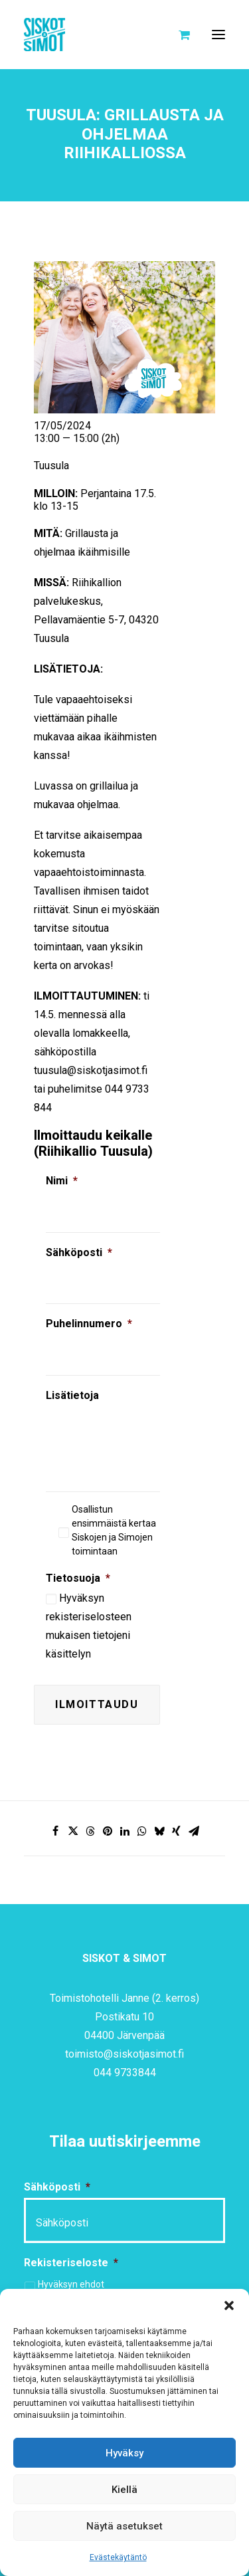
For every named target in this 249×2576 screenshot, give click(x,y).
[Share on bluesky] (159, 1831)
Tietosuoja (78, 1578)
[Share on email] (194, 1831)
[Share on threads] (90, 1831)
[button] (229, 2305)
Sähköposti (79, 1252)
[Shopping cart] (178, 35)
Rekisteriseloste (71, 2262)
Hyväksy (124, 2453)
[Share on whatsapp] (142, 1831)
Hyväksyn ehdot (71, 2284)
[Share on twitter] (73, 1831)
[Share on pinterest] (108, 1831)
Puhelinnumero (89, 1323)
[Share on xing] (177, 1831)
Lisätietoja (72, 1395)
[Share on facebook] (56, 1831)
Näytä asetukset (124, 2526)
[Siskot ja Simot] (44, 34)
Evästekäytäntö (118, 2557)
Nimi (62, 1180)
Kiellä (124, 2490)
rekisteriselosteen (88, 1616)
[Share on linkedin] (125, 1831)
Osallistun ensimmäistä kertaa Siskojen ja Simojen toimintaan (114, 1530)
